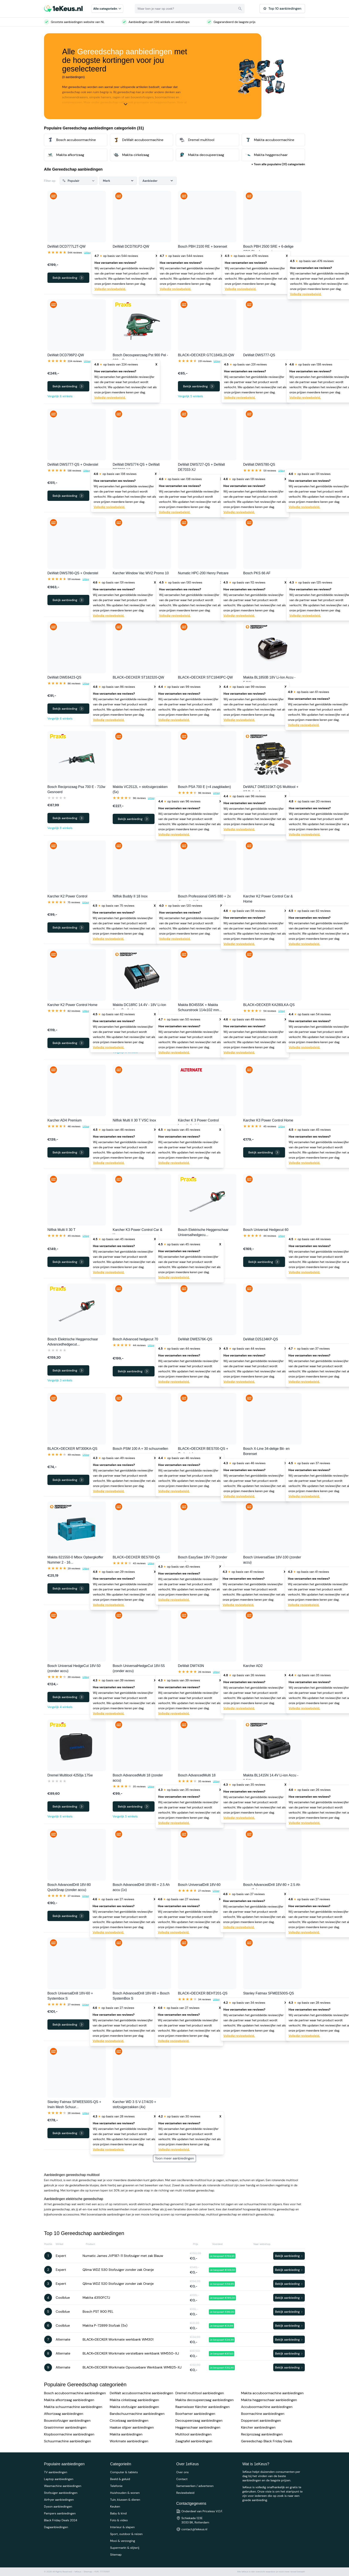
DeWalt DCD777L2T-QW (66, 246)
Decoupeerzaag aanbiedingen (198, 2420)
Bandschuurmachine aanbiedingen (137, 2413)
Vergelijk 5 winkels (190, 396)
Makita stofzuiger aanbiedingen (134, 2407)
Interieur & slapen (122, 2527)
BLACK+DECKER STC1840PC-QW (205, 677)
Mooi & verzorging (122, 2541)
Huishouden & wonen (125, 2493)
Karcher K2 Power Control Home (72, 1005)
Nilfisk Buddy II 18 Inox (130, 896)
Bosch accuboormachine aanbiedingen (75, 2393)
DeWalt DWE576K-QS (195, 1339)
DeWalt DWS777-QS (259, 355)
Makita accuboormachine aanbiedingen (272, 2393)
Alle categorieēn (107, 9)
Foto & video (119, 2520)
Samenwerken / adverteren (195, 2486)
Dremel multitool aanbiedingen (199, 2393)
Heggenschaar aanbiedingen (197, 2427)
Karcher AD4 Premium (64, 1120)
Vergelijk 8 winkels (60, 828)
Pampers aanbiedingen (60, 2513)
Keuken (115, 2506)
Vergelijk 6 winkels (60, 396)
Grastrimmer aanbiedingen (65, 2427)
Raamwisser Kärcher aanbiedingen (202, 2407)
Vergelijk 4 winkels (60, 1707)
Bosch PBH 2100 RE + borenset (202, 246)
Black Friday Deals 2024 (60, 2520)
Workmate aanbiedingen (129, 2441)
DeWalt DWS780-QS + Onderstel (72, 573)
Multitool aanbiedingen (193, 2434)
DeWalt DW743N (191, 1666)
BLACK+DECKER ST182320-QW (138, 677)
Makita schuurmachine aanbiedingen (73, 2407)
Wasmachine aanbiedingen (62, 2486)
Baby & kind (118, 2513)
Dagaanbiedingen (56, 2527)
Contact (182, 2479)
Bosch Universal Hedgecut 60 (265, 1230)
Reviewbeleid (185, 2493)
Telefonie (116, 2486)
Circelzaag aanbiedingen (129, 2420)
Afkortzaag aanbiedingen (63, 2413)
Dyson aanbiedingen (58, 2506)
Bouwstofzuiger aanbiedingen (67, 2420)
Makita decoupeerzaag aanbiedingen (204, 2400)
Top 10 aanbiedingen (282, 8)
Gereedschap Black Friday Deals (266, 2441)
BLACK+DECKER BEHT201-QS (203, 1993)
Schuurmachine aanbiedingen (67, 2441)
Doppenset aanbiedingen (261, 2420)
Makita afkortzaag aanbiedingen (69, 2400)
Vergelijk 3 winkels (59, 1380)
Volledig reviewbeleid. (110, 289)
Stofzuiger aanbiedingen (60, 2493)
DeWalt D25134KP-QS (260, 1339)
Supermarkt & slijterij (124, 2548)
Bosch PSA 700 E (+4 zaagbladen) (204, 787)
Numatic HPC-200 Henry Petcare (203, 573)
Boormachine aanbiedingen (262, 2413)
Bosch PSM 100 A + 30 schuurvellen (140, 1448)
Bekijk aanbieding (68, 386)
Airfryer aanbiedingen (59, 2500)
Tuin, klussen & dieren (125, 2500)
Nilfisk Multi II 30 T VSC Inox (134, 1120)
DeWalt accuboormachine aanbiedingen (141, 2393)
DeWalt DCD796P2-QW (65, 355)
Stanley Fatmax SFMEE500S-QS (268, 1993)
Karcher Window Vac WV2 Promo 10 (141, 573)
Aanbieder (158, 181)
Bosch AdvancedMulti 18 (196, 1775)
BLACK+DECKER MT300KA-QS (72, 1448)
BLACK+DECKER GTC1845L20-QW (206, 355)
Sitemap (116, 2554)
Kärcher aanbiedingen (258, 2427)
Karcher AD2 (253, 1666)
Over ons (182, 2472)
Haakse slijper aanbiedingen (132, 2427)
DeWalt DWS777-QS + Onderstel (72, 464)
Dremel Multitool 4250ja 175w (70, 1775)
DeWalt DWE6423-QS (64, 677)
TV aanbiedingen (55, 2472)
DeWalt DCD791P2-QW (131, 246)
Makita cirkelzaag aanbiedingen (134, 2400)
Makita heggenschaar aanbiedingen (269, 2400)
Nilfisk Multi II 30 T (61, 1230)
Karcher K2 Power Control (67, 896)
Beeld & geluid (120, 2479)
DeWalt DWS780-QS (259, 464)
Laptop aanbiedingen (58, 2479)
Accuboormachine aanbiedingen (267, 2407)
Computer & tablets (124, 2472)
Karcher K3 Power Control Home (268, 1120)
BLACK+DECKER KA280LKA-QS (269, 1005)
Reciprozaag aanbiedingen (262, 2434)
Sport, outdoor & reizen (126, 2534)
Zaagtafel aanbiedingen (193, 2441)
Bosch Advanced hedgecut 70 (135, 1339)
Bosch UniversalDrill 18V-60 (199, 1885)
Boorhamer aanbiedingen (195, 2413)
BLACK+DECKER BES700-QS (136, 1557)
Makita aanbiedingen (126, 2434)
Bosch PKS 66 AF (256, 573)
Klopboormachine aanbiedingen (69, 2434)
